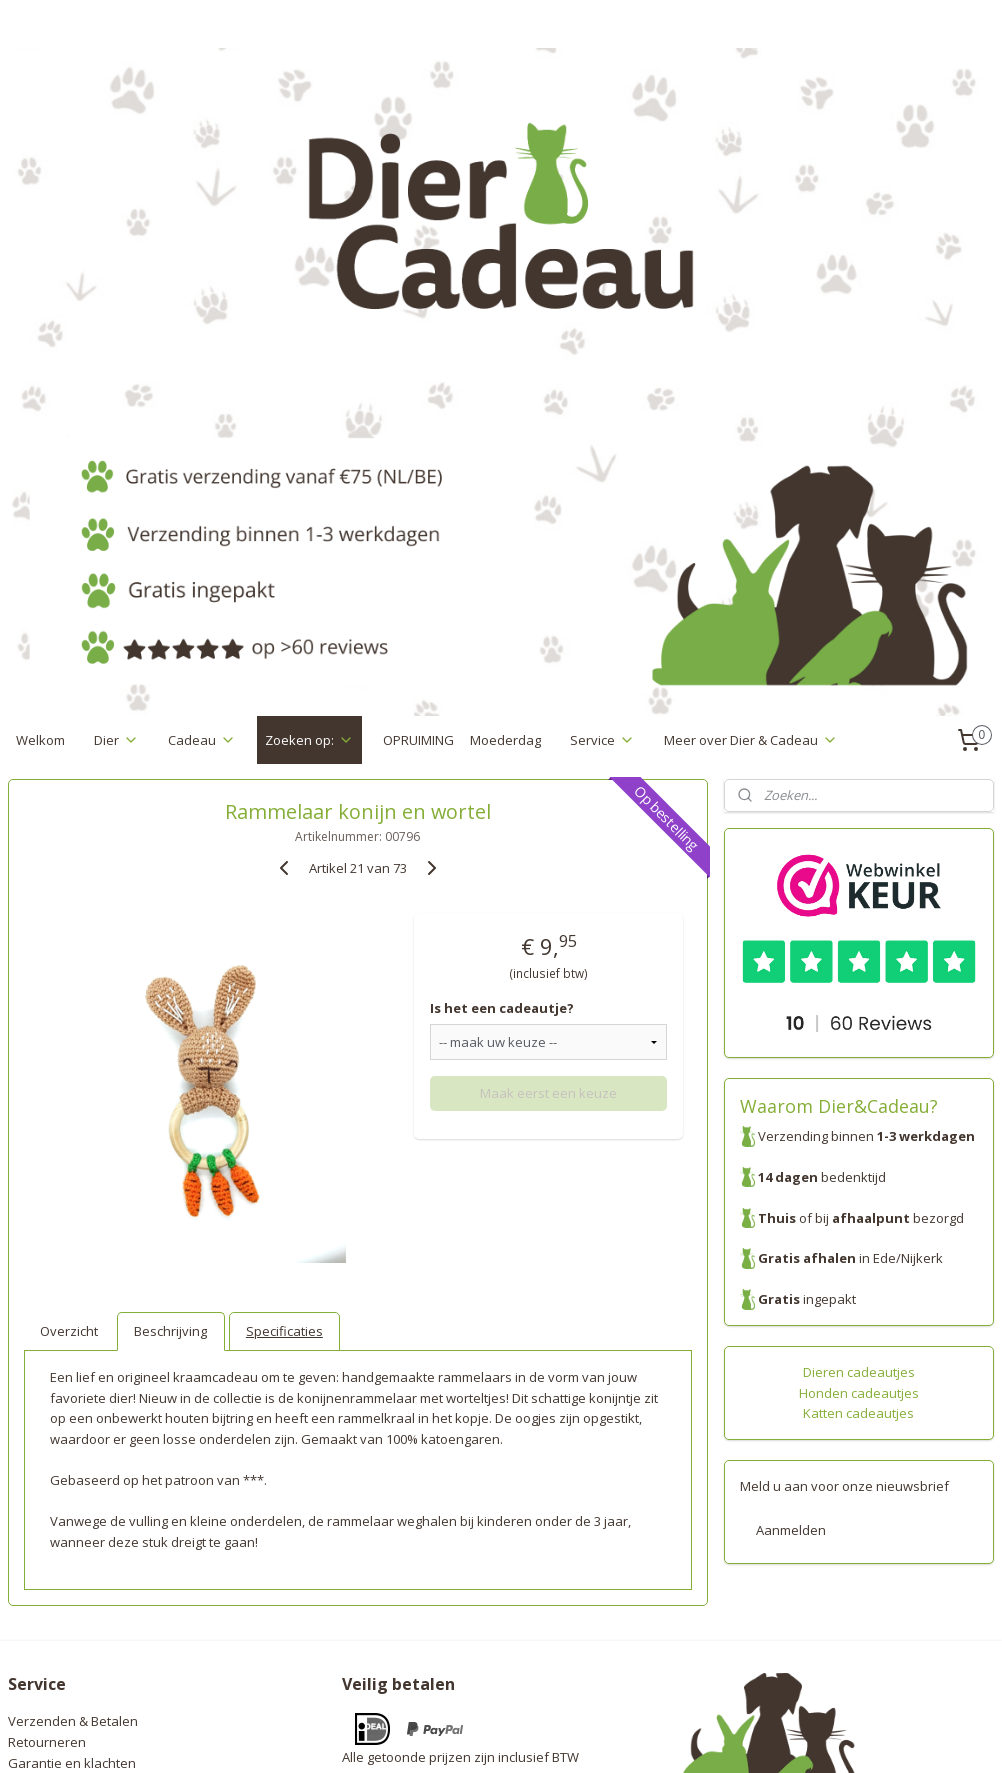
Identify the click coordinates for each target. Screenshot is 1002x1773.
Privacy (30, 1480)
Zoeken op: (309, 436)
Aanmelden (791, 1227)
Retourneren (47, 1439)
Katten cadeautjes (858, 1110)
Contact (31, 1522)
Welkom (40, 436)
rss (469, 1736)
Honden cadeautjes (859, 1089)
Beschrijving (170, 1027)
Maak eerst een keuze (548, 789)
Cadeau (202, 436)
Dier (116, 436)
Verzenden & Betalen (73, 1418)
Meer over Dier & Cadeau (751, 436)
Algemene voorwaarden (81, 1501)
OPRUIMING (418, 436)
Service (602, 436)
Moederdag (505, 436)
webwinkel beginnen (546, 1736)
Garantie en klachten (72, 1459)
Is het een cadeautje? (502, 705)
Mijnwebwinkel (720, 1736)
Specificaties (284, 1027)
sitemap (427, 1736)
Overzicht (69, 1027)
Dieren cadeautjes (859, 1068)
